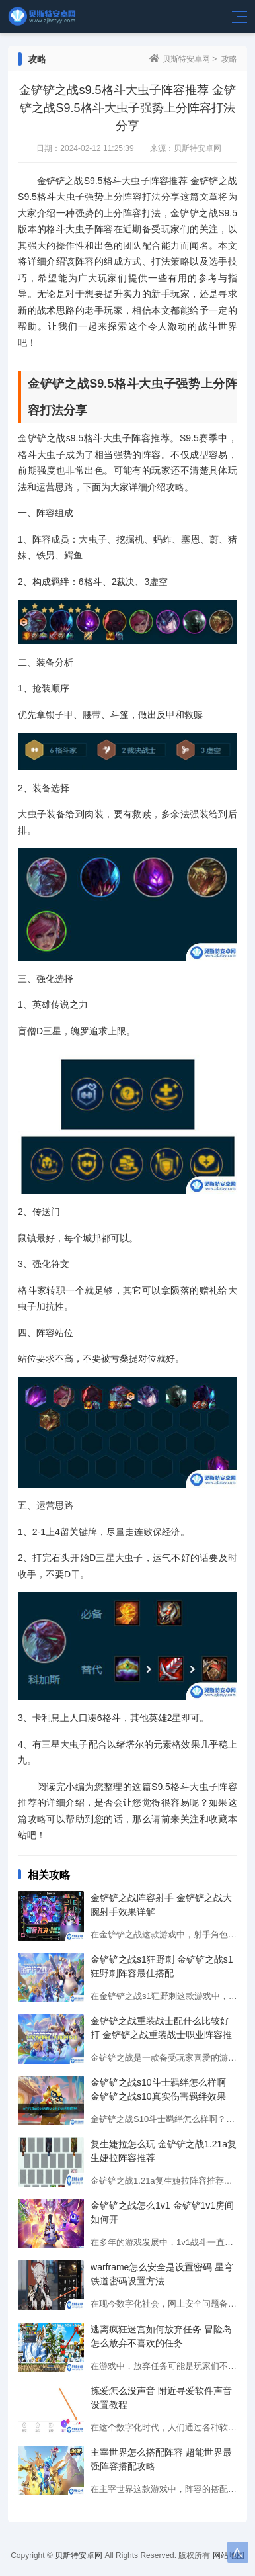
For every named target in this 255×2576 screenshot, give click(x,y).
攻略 (229, 59)
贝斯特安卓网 (186, 59)
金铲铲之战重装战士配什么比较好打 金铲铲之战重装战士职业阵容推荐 (161, 2035)
